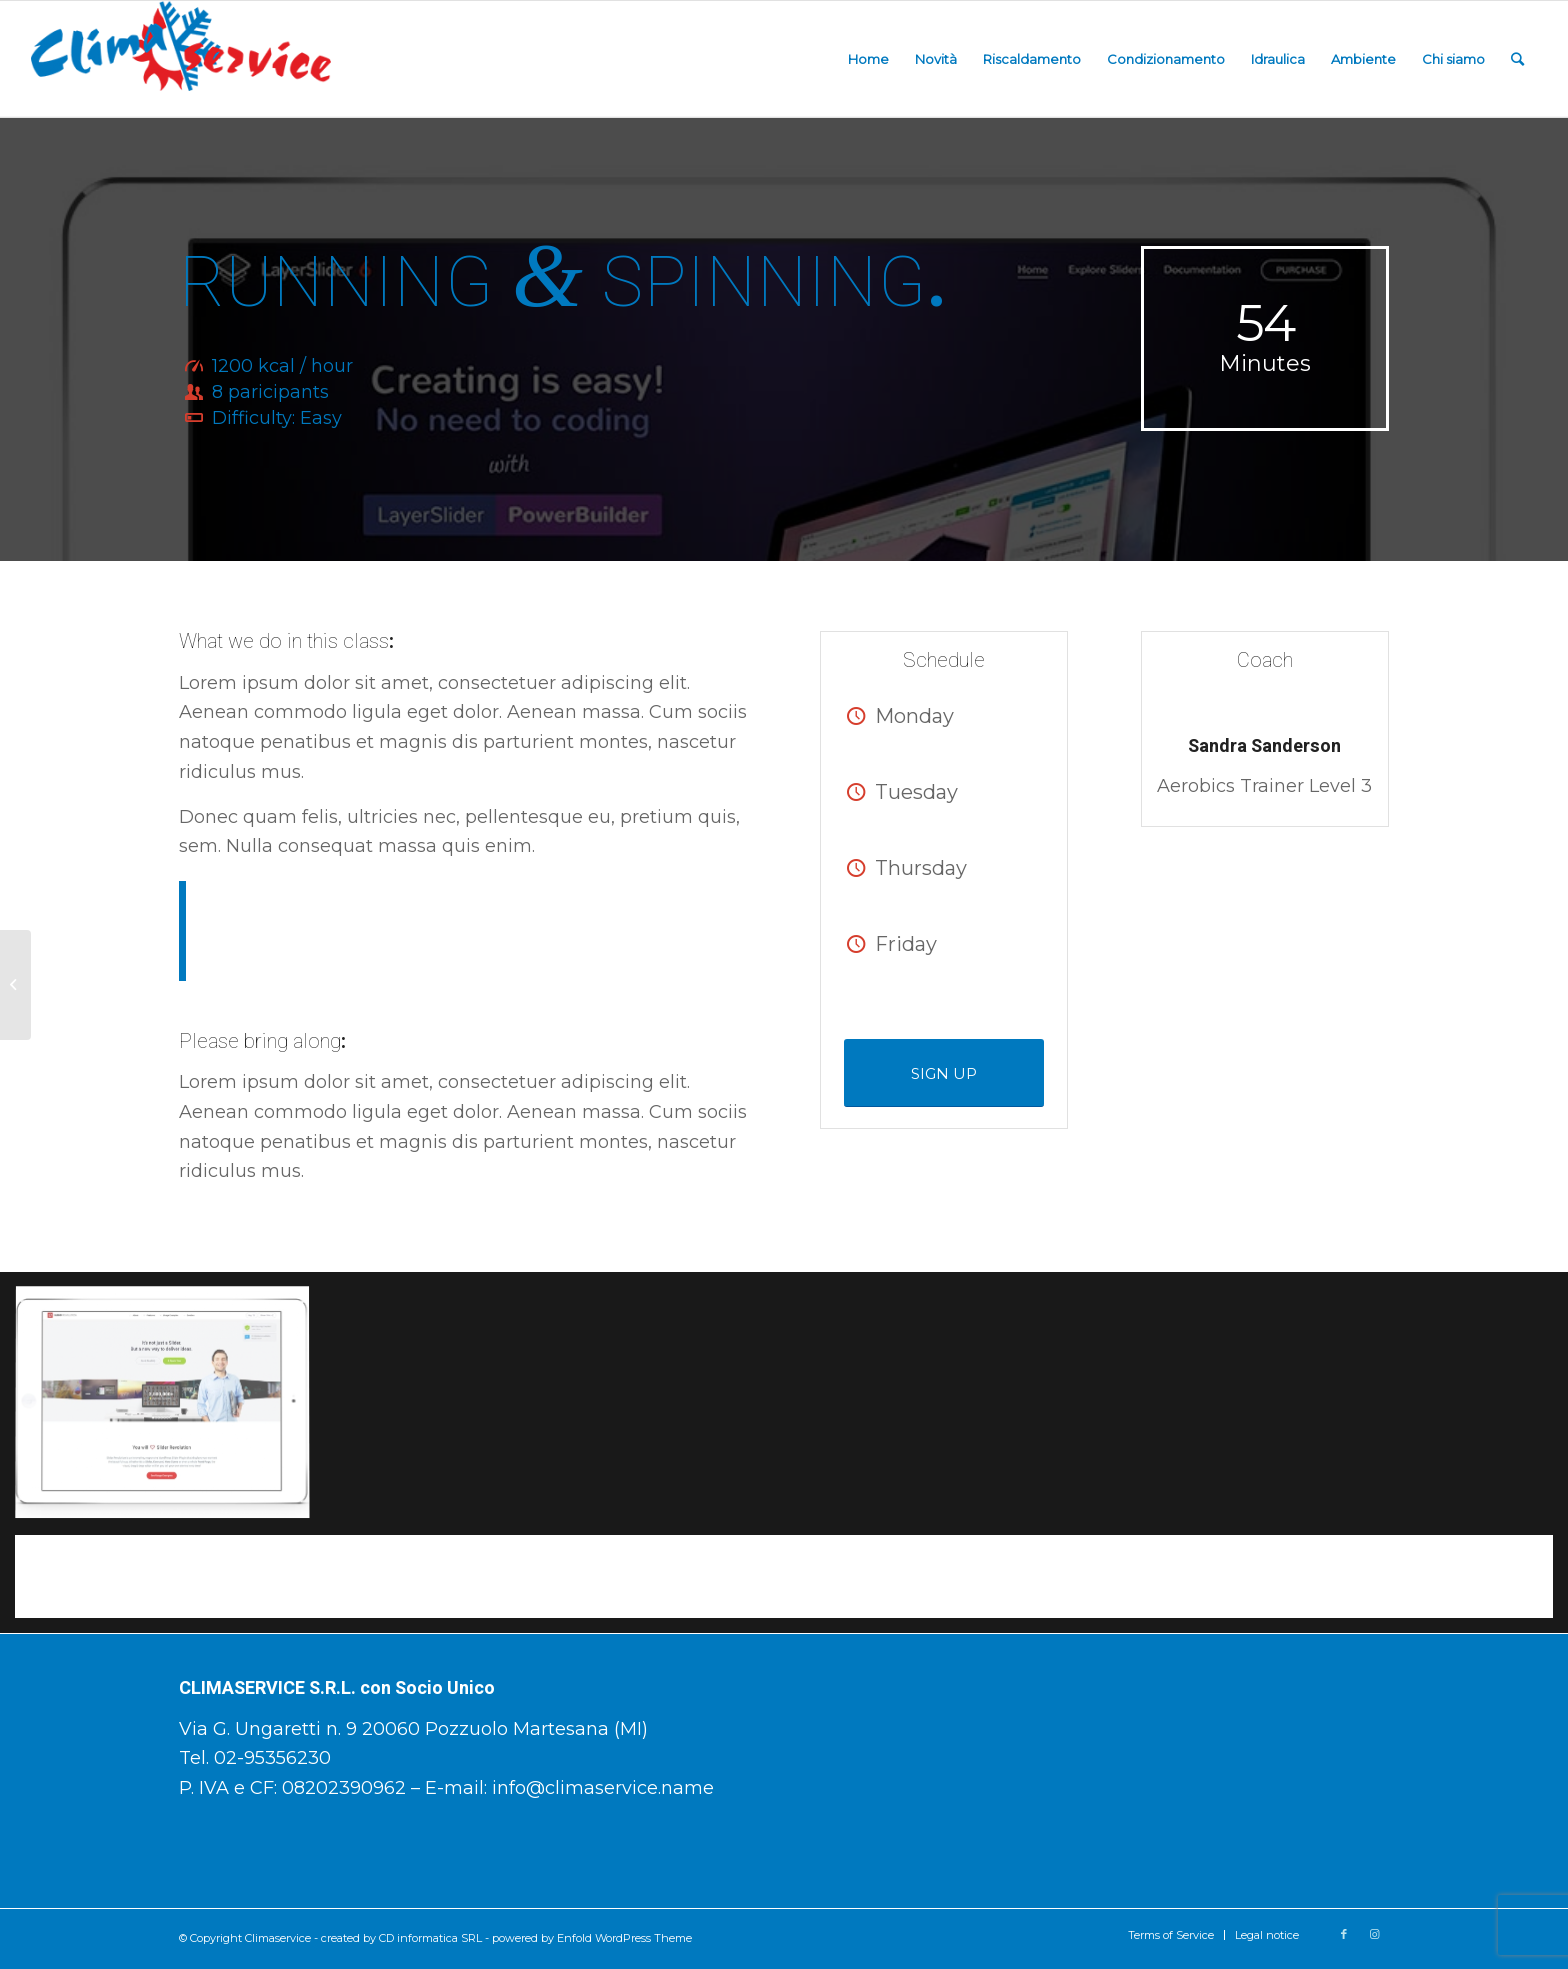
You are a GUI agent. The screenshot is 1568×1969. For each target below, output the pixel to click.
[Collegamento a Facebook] (1344, 1934)
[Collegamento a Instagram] (1374, 1934)
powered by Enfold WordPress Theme (592, 1938)
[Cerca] (1517, 59)
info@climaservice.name (603, 1788)
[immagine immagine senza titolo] (170, 1411)
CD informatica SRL (430, 1938)
